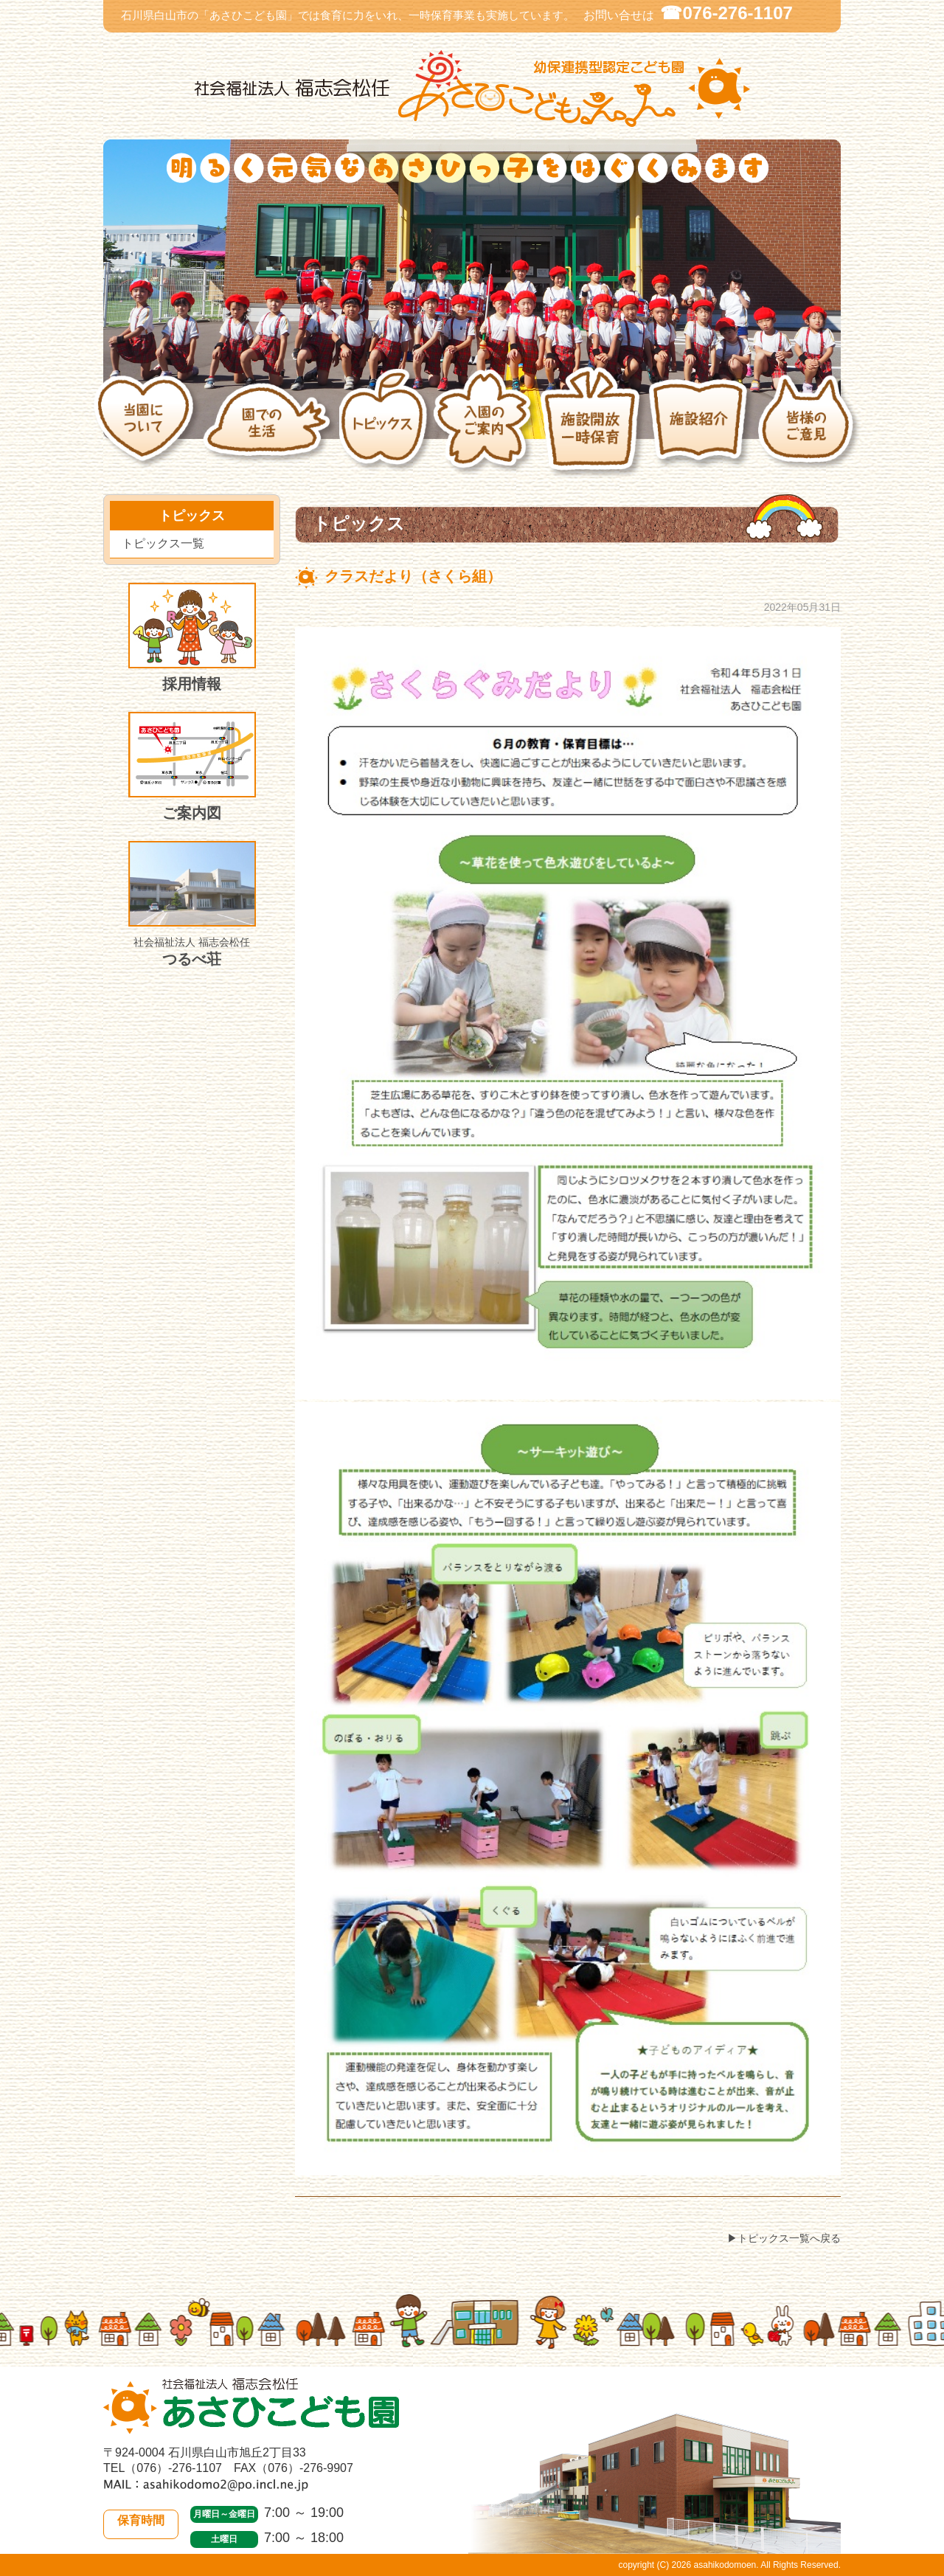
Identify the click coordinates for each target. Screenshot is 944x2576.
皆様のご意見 (810, 430)
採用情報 (192, 637)
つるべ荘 (192, 904)
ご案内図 (192, 766)
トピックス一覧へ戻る (789, 2238)
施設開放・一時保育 (593, 429)
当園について (147, 429)
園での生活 (270, 429)
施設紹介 (702, 429)
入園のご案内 (486, 430)
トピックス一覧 (163, 543)
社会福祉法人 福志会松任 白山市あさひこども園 (472, 89)
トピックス (386, 430)
